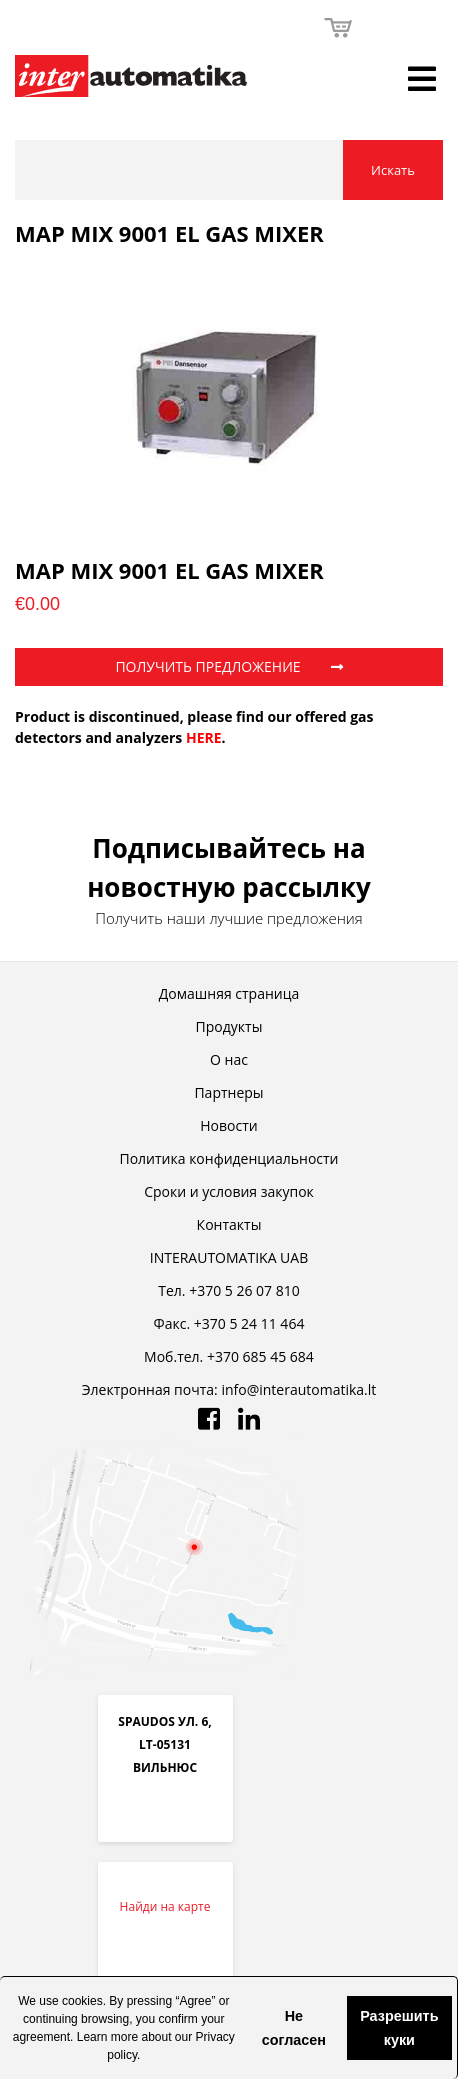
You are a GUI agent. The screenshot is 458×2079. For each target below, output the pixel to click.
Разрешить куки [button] (399, 2028)
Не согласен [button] (294, 2028)
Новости (228, 1125)
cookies (82, 2001)
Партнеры (228, 1092)
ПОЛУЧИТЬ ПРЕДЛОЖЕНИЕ (228, 666)
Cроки (229, 1191)
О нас (229, 1059)
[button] (246, 2028)
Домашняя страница (229, 993)
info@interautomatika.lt (298, 1389)
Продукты (229, 1026)
